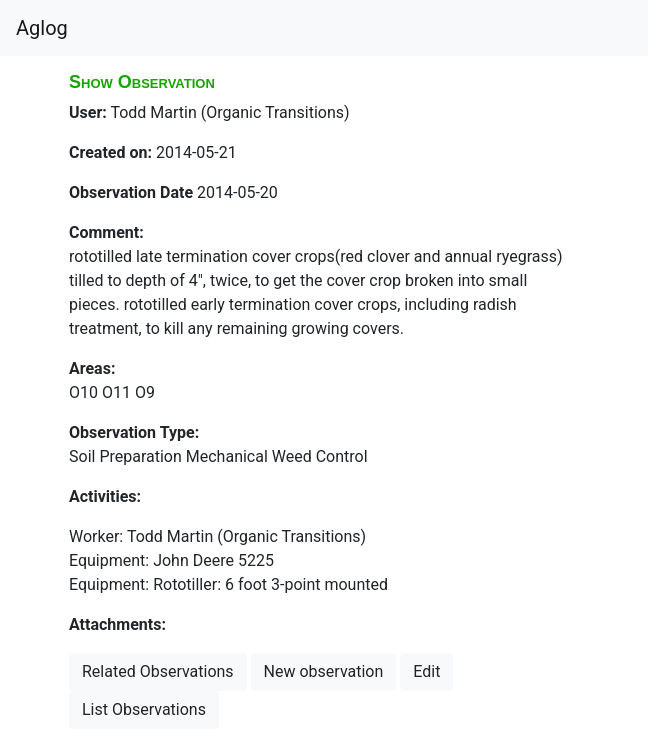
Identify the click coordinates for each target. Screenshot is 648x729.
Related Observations (158, 671)
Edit (426, 671)
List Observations (144, 709)
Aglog (42, 28)
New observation (324, 671)
